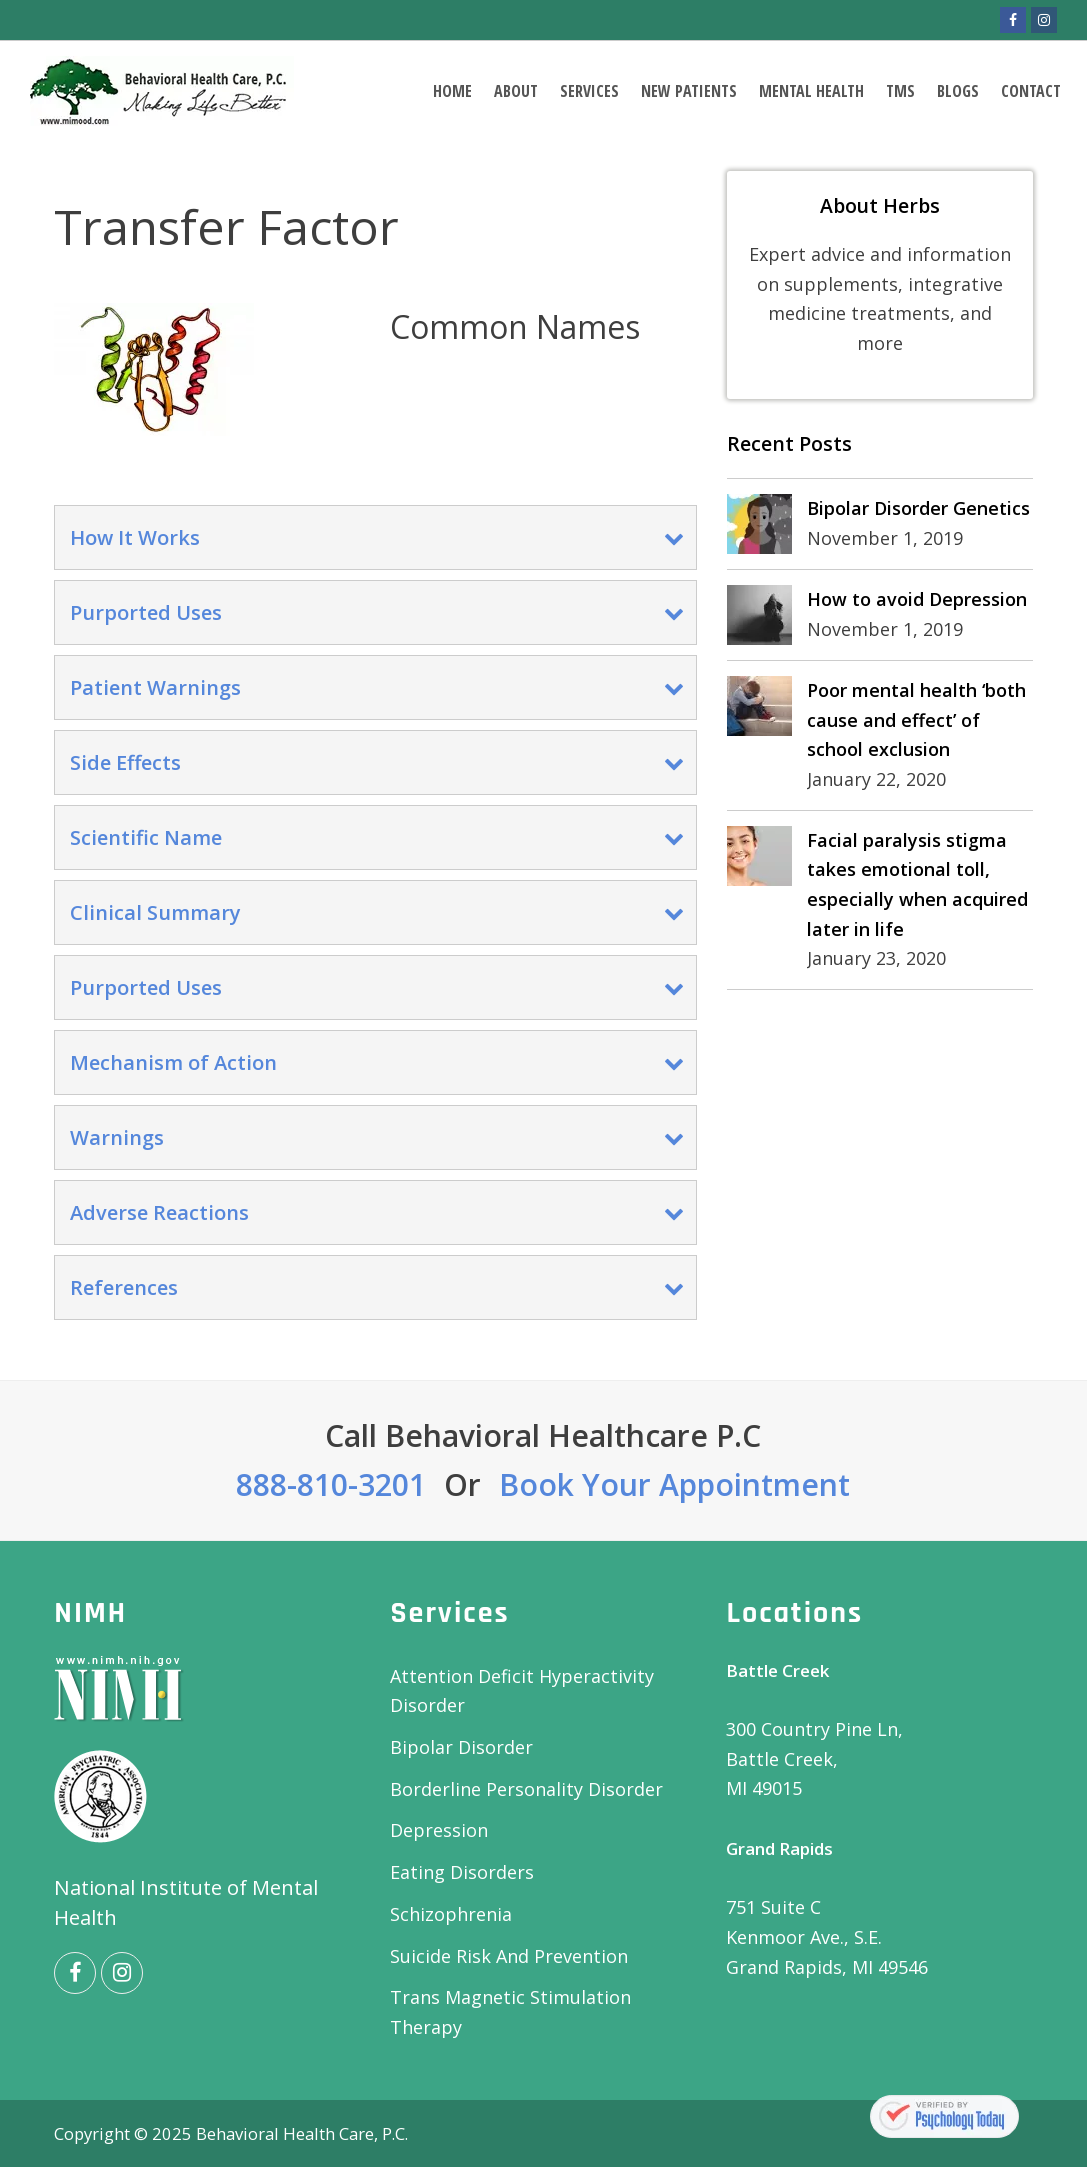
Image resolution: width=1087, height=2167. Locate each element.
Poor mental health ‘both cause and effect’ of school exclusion (916, 719)
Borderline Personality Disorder (526, 1789)
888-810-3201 (331, 1484)
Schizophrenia (451, 1914)
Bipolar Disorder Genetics (918, 508)
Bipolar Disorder (461, 1747)
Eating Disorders (462, 1872)
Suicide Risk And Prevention (509, 1956)
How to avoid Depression (917, 599)
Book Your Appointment (674, 1484)
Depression (439, 1830)
